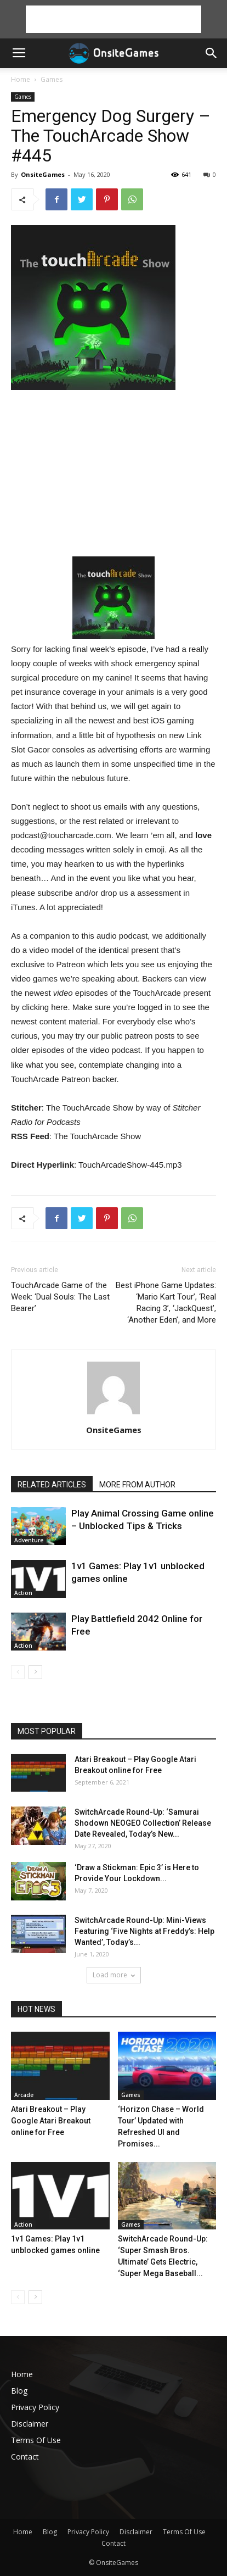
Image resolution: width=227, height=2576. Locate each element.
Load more (114, 1975)
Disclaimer (29, 2423)
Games (52, 79)
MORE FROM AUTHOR (137, 1484)
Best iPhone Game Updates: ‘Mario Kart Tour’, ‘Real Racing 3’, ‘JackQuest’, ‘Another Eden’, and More (166, 1302)
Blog (19, 2390)
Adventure (28, 1540)
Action (23, 1593)
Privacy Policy (35, 2407)
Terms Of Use (36, 2440)
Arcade (23, 2095)
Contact (25, 2456)
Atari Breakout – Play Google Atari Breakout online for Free (50, 2121)
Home (20, 79)
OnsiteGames (43, 174)
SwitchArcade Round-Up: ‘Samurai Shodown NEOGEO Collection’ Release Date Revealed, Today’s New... (143, 1823)
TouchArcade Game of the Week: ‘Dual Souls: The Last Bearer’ (60, 1296)
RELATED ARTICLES (52, 1484)
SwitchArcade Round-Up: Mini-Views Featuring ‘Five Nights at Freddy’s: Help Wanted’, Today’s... (144, 1931)
